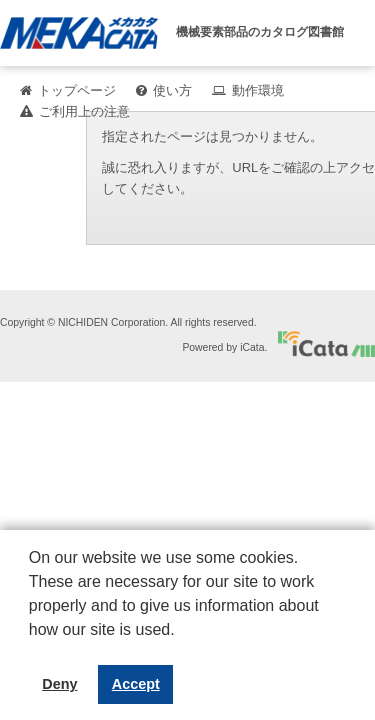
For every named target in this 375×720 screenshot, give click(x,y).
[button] (32, 645)
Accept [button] (136, 684)
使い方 (172, 90)
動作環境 (258, 90)
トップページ (77, 90)
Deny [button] (59, 684)
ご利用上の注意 (84, 111)
